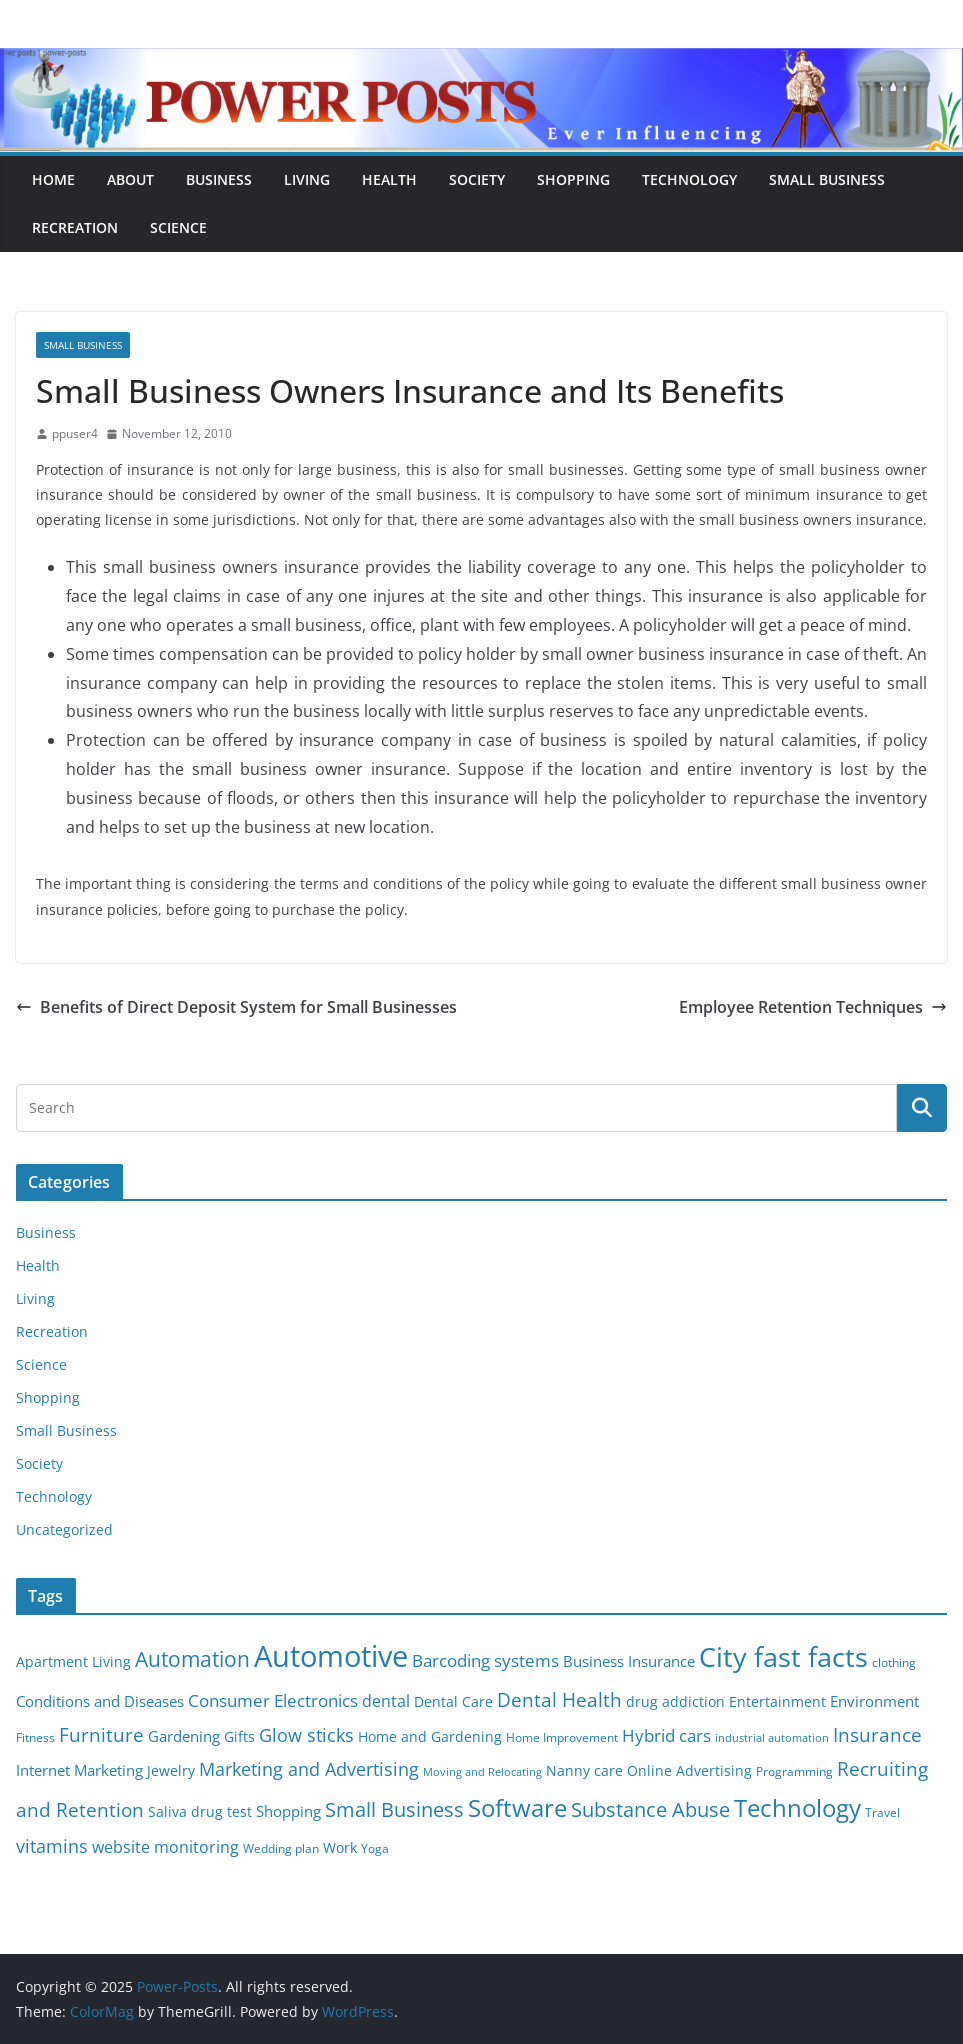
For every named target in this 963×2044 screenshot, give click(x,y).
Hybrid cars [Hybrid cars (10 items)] (666, 1735)
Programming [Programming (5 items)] (794, 1771)
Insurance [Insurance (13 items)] (877, 1734)
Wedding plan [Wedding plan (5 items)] (281, 1848)
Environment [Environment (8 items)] (874, 1701)
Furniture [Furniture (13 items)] (101, 1734)
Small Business (827, 179)
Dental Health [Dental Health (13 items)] (559, 1699)
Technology (689, 179)
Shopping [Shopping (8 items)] (288, 1811)
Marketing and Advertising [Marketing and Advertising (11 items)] (309, 1769)
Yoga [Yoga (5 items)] (375, 1848)
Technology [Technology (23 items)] (797, 1808)
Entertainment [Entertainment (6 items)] (777, 1702)
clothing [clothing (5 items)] (894, 1662)
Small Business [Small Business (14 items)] (394, 1809)
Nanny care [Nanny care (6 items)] (584, 1771)
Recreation (75, 227)
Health (389, 179)
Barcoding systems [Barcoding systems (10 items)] (485, 1660)
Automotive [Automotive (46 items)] (331, 1656)
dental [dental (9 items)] (386, 1700)
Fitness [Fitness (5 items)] (35, 1737)
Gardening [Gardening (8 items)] (184, 1736)
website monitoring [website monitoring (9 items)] (165, 1846)
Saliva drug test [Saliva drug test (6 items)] (200, 1812)
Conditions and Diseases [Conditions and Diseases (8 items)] (100, 1701)
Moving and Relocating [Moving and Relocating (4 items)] (482, 1772)
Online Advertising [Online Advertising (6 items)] (689, 1771)
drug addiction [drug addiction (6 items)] (675, 1702)
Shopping (573, 179)
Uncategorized (64, 1529)
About (130, 179)
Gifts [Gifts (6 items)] (239, 1737)
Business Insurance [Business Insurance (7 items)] (629, 1661)
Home (53, 179)
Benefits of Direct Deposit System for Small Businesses (236, 1007)
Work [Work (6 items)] (340, 1848)
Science (178, 227)
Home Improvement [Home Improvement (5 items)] (562, 1737)
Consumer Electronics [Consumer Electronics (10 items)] (273, 1700)
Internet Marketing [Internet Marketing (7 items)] (79, 1770)
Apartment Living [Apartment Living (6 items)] (73, 1662)
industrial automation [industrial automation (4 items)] (772, 1738)
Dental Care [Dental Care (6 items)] (453, 1702)
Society (477, 179)
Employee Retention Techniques (813, 1007)
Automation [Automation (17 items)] (192, 1658)
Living (307, 179)
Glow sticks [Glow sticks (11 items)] (306, 1735)
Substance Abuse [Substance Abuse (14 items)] (650, 1809)
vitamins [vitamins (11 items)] (52, 1846)
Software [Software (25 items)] (517, 1807)
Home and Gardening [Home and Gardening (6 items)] (430, 1737)
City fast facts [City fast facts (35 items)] (783, 1656)
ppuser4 (75, 433)
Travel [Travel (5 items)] (882, 1812)
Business (219, 179)
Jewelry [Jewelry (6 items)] (171, 1771)
